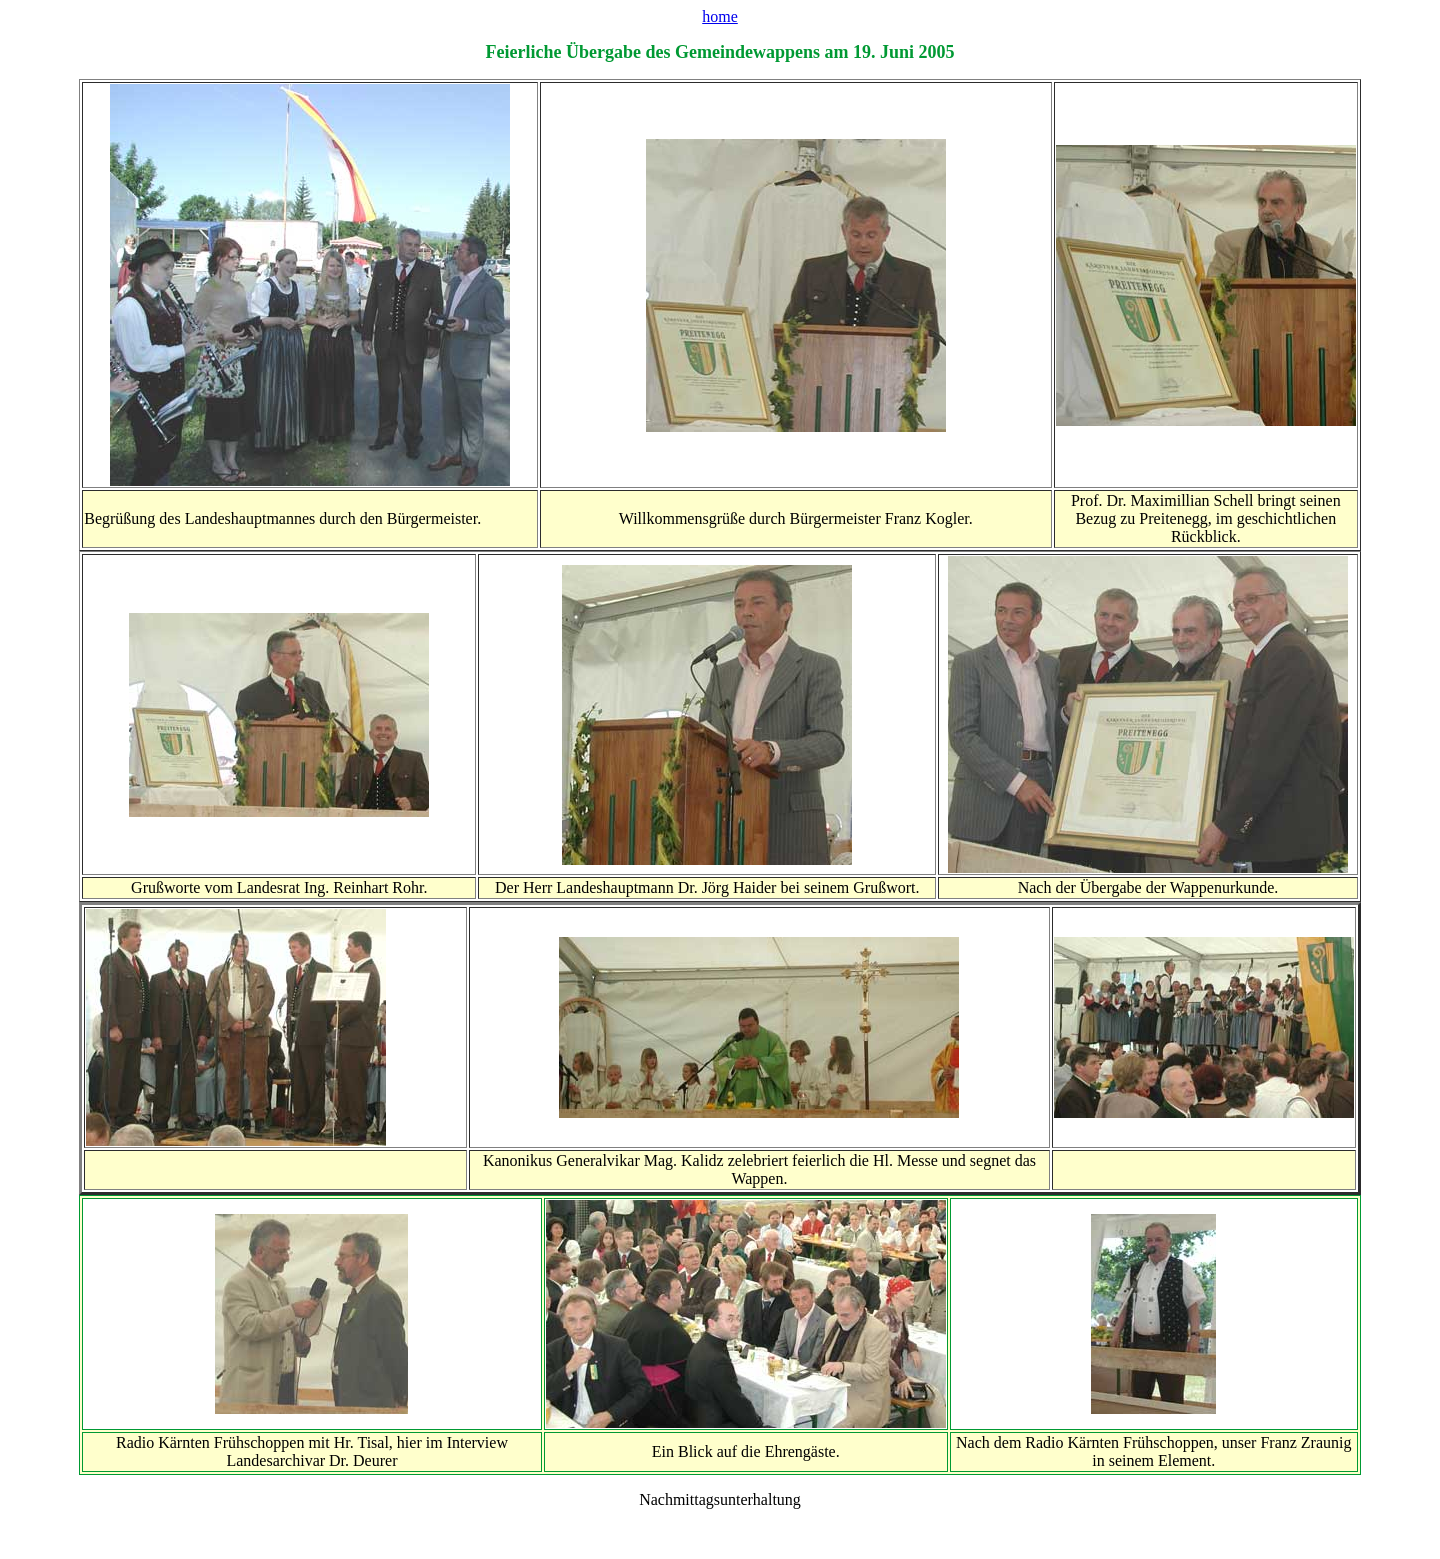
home (720, 16)
